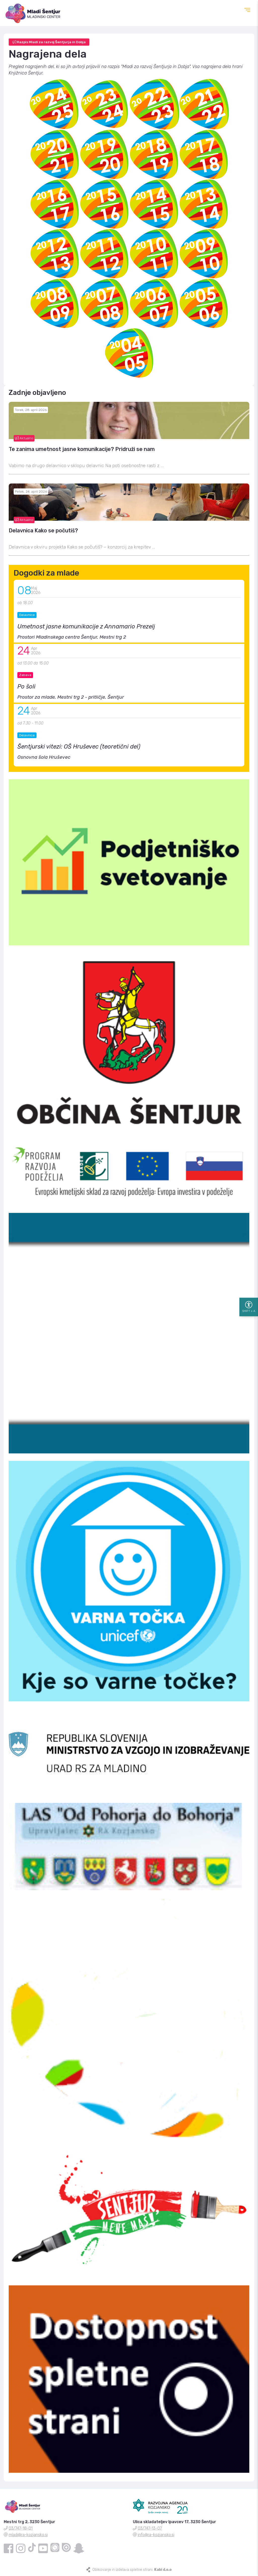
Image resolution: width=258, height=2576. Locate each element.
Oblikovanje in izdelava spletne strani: (132, 2570)
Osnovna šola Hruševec (44, 757)
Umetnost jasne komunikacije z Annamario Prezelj (86, 626)
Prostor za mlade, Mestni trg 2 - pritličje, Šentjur (70, 697)
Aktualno (24, 438)
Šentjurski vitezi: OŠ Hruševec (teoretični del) (78, 746)
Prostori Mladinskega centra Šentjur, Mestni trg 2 (71, 637)
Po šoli (26, 686)
